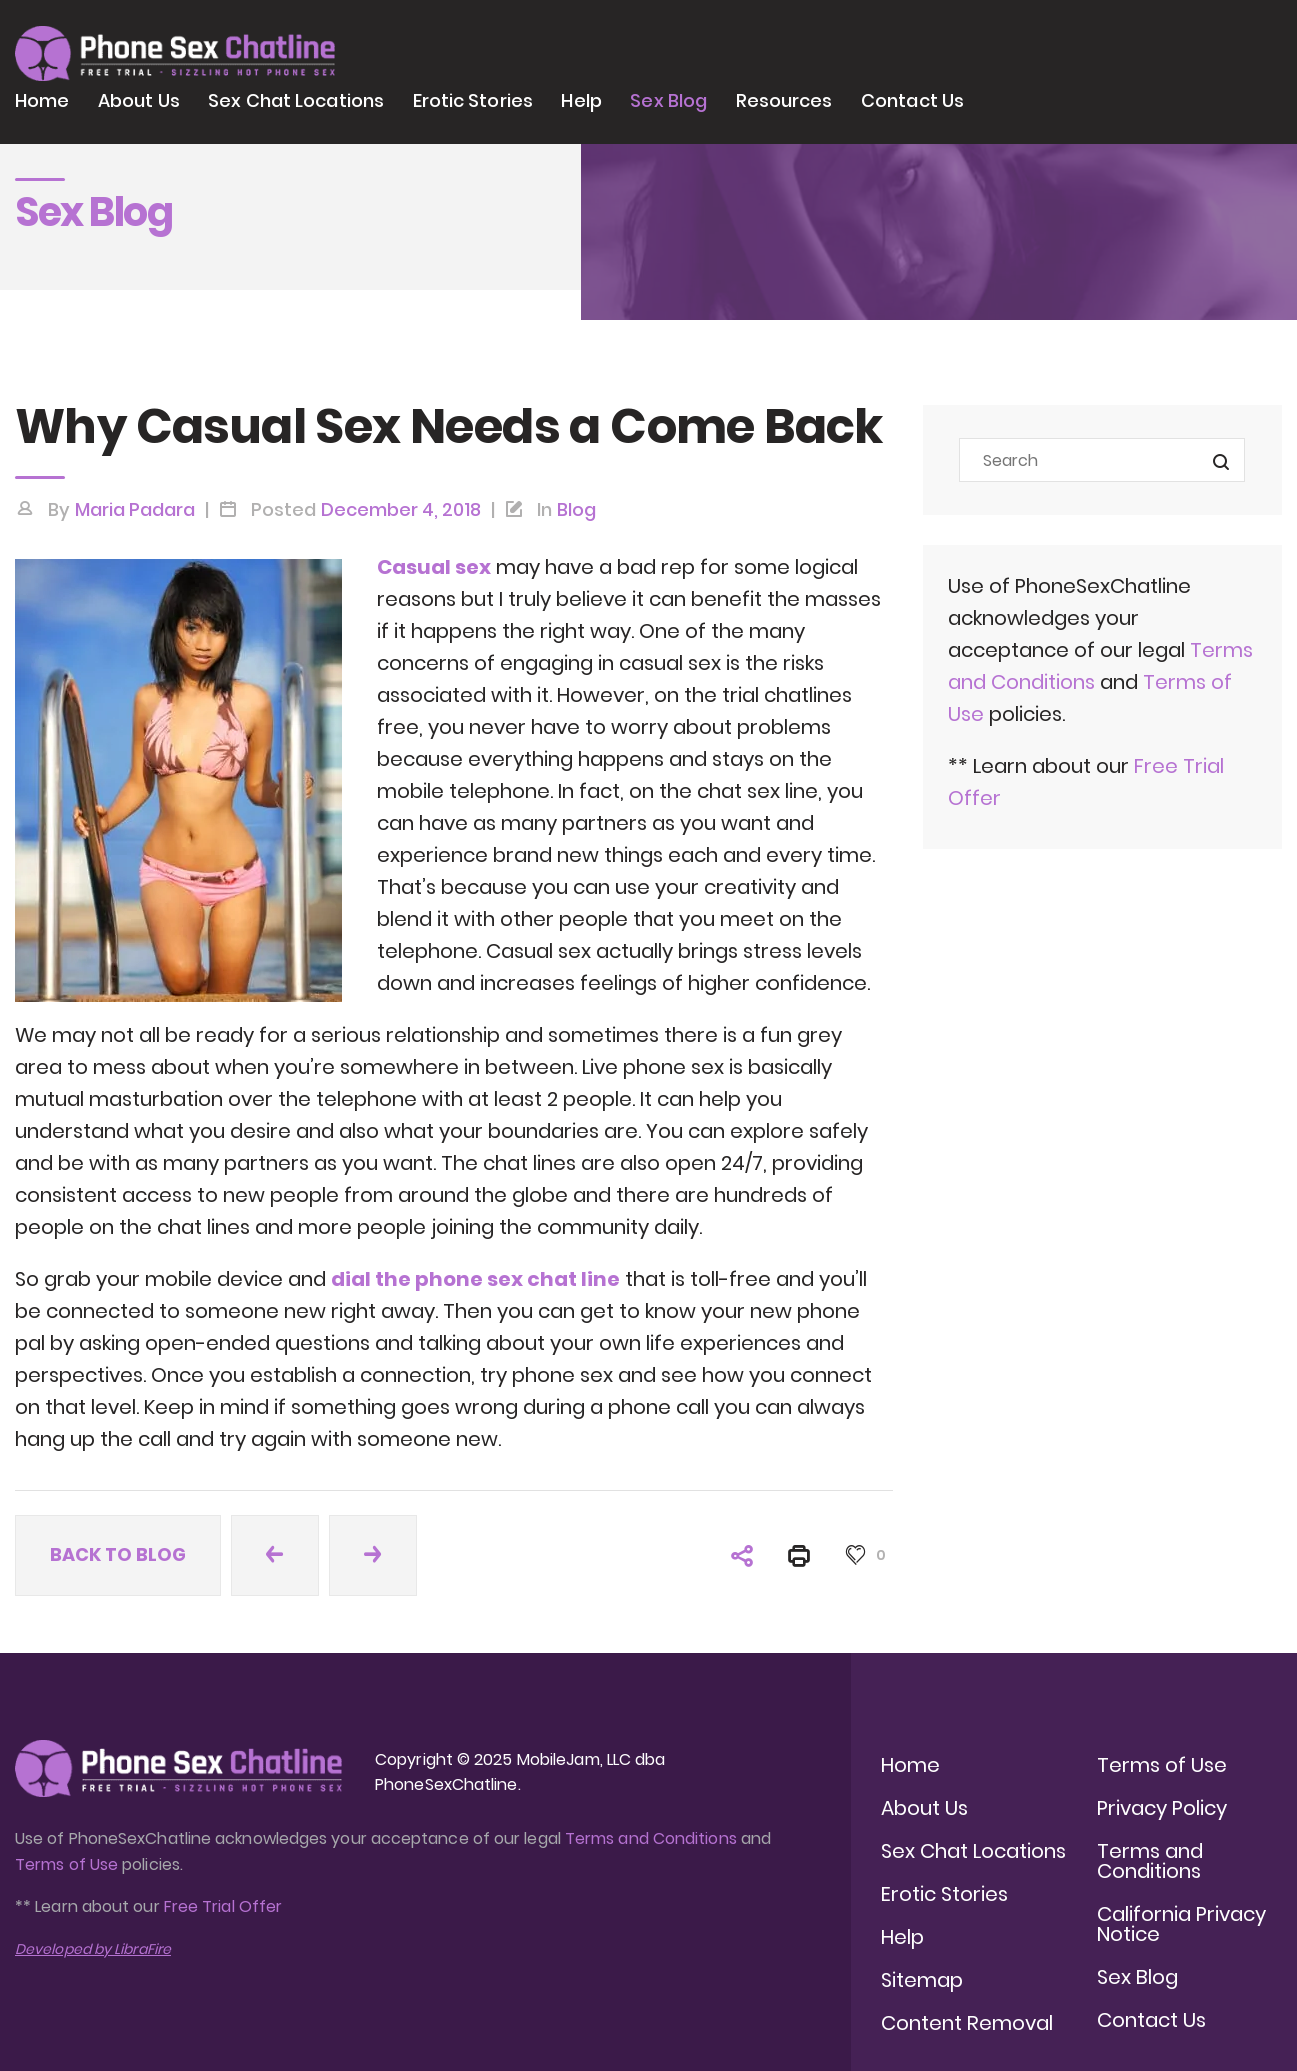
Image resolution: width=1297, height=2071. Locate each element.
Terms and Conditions (651, 1838)
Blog (576, 509)
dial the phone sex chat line (475, 1279)
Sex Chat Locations (296, 100)
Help (581, 100)
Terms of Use (68, 1864)
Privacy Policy (1162, 1808)
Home (42, 100)
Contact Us (912, 100)
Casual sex (434, 567)
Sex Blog (668, 100)
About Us (139, 100)
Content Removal (967, 2023)
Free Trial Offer (223, 1906)
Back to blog (118, 1554)
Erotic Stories (473, 100)
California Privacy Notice (1181, 1924)
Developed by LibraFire (93, 1949)
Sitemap (922, 1980)
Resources (784, 100)
